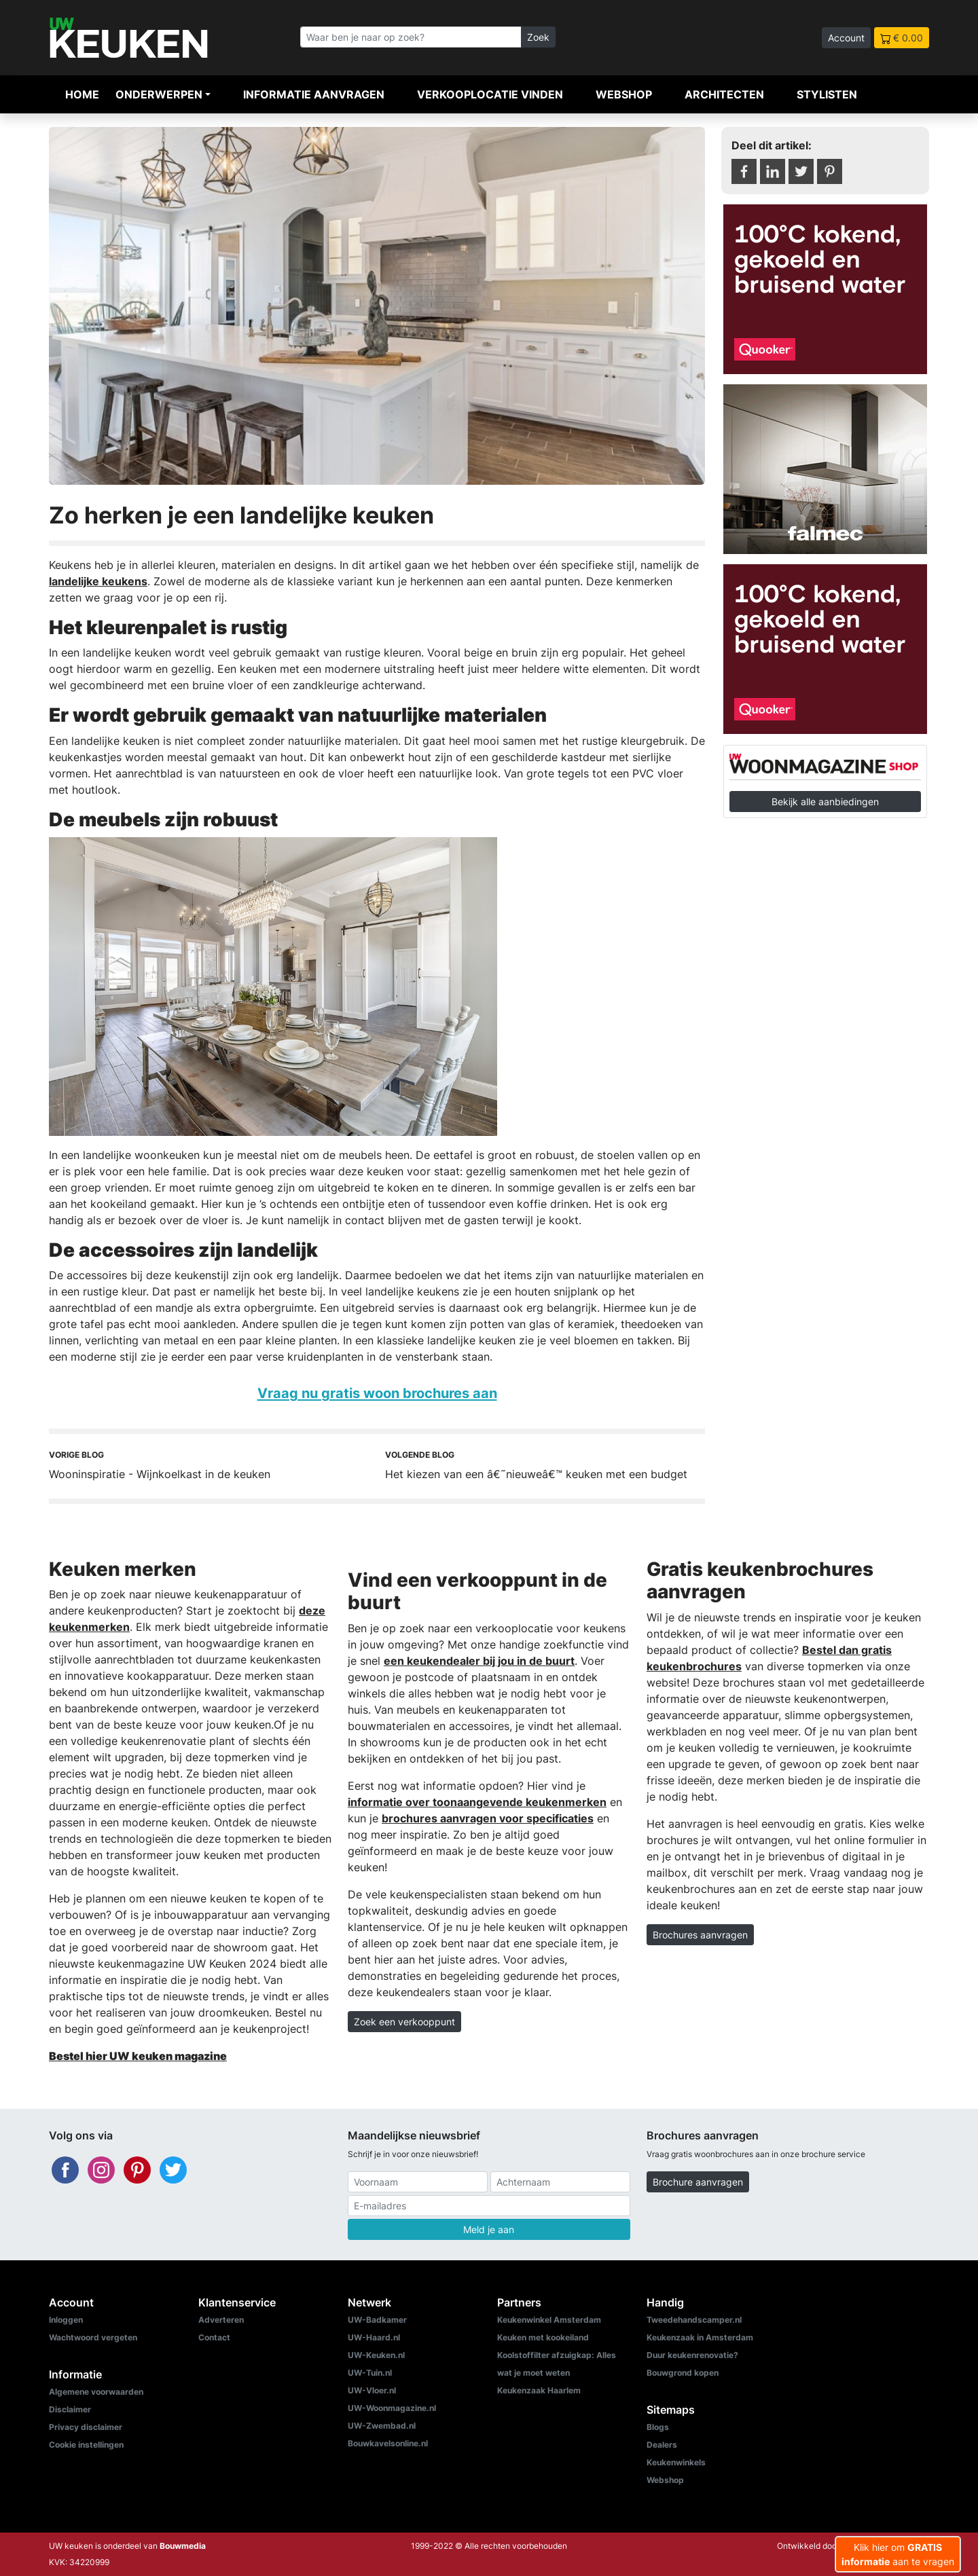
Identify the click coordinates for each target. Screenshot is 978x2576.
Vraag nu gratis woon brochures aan (377, 1392)
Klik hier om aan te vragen (897, 2554)
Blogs (658, 2427)
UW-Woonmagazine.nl (392, 2408)
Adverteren (221, 2320)
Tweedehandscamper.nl (694, 2320)
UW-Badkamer (377, 2320)
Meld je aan (488, 2229)
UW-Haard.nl (374, 2337)
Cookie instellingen (86, 2445)
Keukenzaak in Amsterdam (700, 2337)
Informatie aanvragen (313, 94)
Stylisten (827, 94)
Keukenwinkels (676, 2462)
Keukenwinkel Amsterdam (549, 2320)
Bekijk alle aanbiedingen (825, 801)
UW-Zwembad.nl (382, 2426)
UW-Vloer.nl (372, 2390)
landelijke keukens (98, 581)
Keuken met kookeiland (543, 2337)
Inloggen (66, 2320)
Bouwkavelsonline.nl (388, 2443)
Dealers (662, 2445)
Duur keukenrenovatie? (692, 2355)
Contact (214, 2337)
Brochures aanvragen (700, 1934)
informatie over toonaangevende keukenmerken (477, 1802)
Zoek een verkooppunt (404, 2021)
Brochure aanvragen (698, 2182)
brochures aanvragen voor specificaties (488, 1818)
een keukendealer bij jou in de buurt (479, 1661)
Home (82, 94)
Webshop (624, 94)
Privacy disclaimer (85, 2427)
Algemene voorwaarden (96, 2392)
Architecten (724, 94)
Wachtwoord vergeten (93, 2337)
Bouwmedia (183, 2546)
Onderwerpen (158, 94)
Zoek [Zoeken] (538, 37)
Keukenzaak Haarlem (539, 2390)
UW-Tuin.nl (370, 2373)
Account (846, 37)
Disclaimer (70, 2409)
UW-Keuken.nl (376, 2355)
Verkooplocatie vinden (490, 94)
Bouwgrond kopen (683, 2373)
